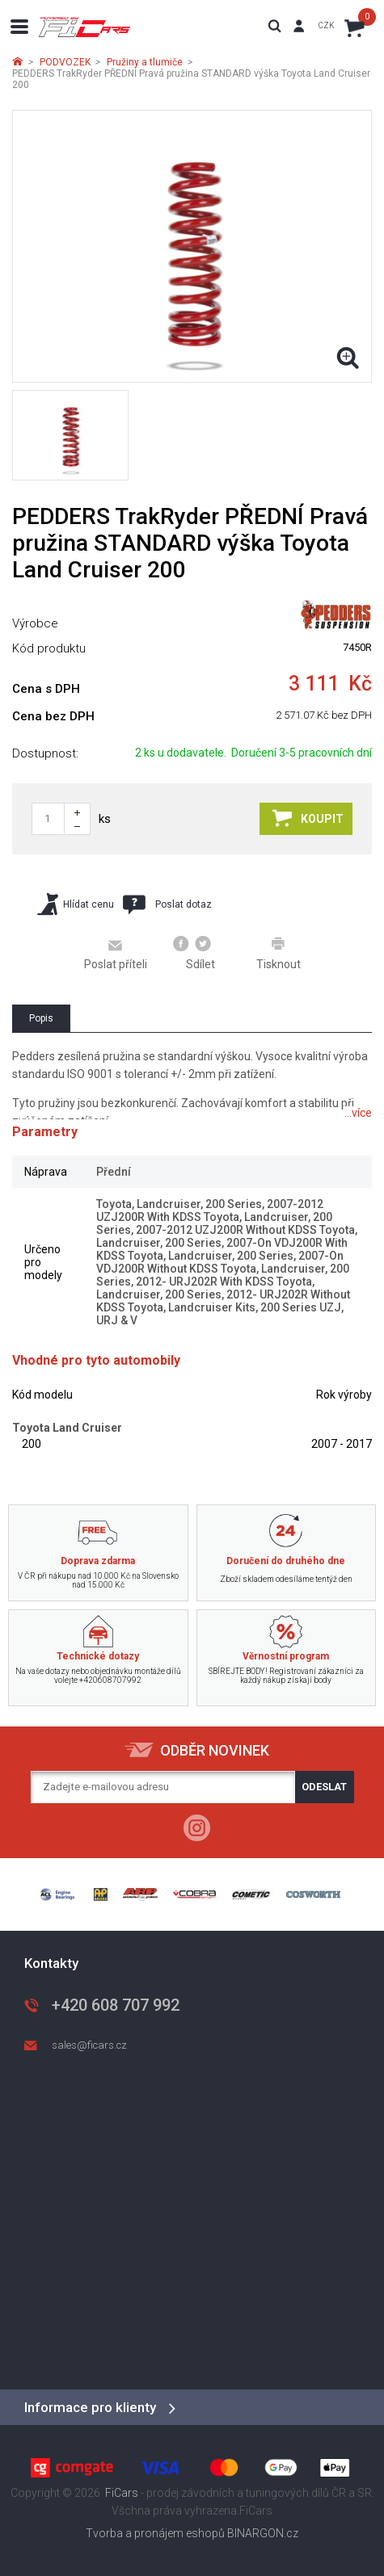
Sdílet (194, 952)
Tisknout (278, 952)
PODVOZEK (65, 62)
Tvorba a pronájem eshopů (155, 2533)
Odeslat (324, 1787)
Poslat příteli (115, 953)
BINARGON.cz (262, 2533)
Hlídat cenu (75, 904)
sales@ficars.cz (89, 2045)
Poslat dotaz (167, 904)
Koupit (308, 818)
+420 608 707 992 (115, 2005)
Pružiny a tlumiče (145, 62)
